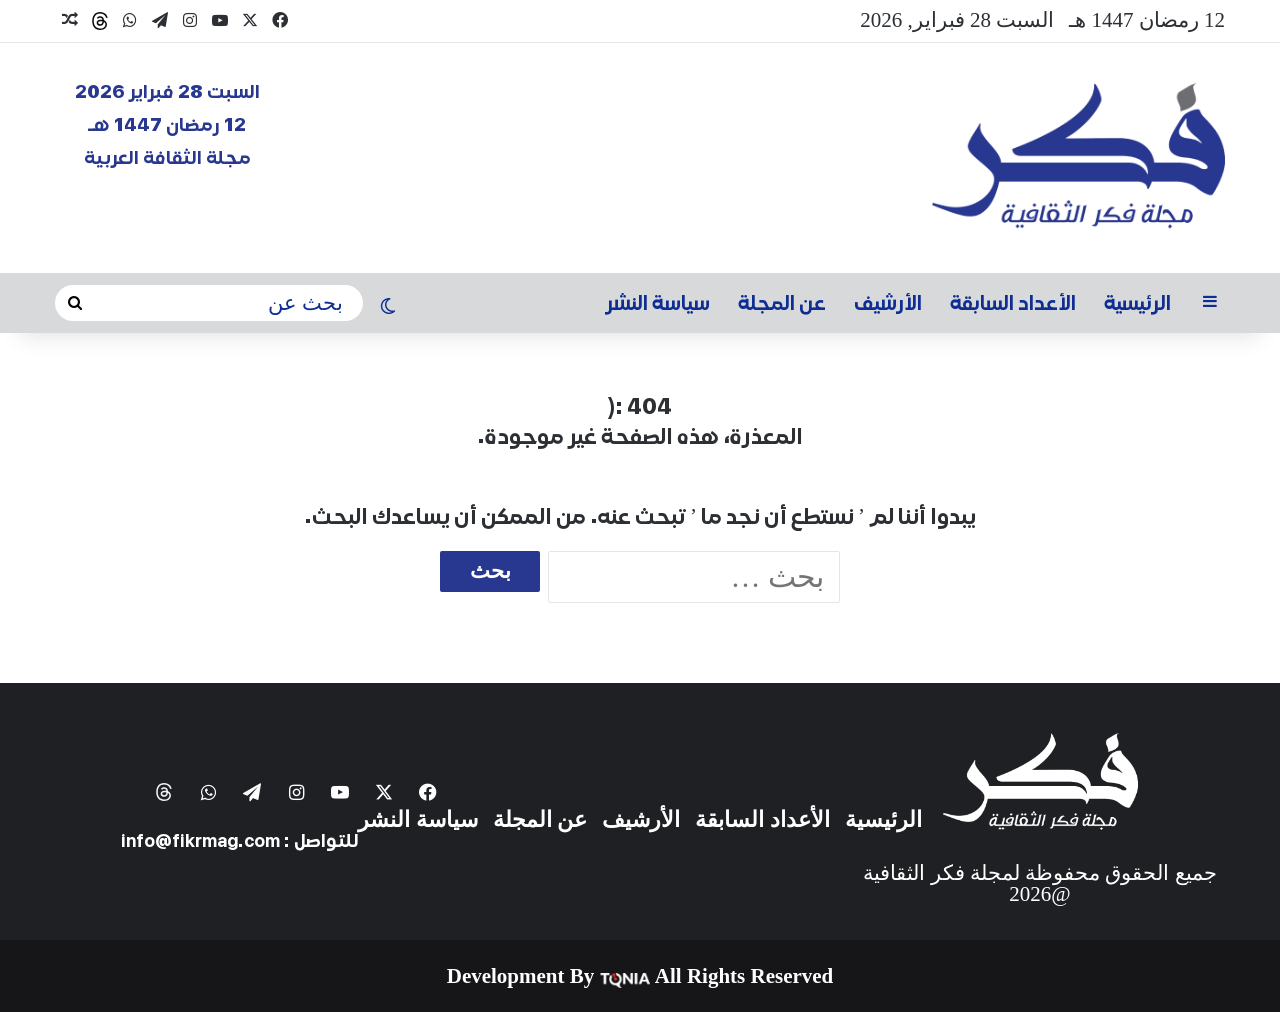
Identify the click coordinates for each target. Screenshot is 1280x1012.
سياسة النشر (658, 303)
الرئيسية (1137, 303)
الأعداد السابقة (1013, 303)
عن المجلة (782, 303)
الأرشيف (888, 303)
